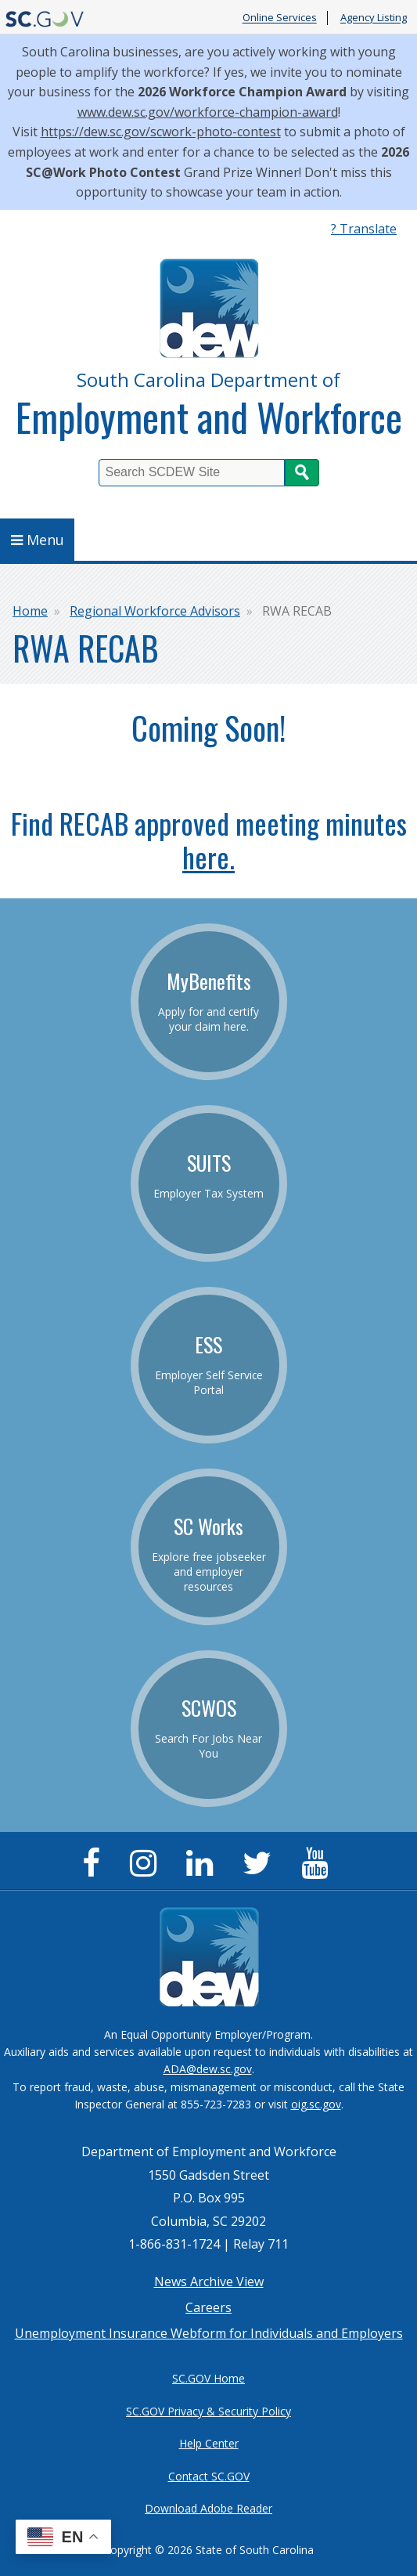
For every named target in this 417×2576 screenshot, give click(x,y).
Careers (208, 2307)
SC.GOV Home (208, 2378)
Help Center (209, 2443)
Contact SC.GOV (209, 2476)
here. (208, 856)
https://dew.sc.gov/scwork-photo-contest (161, 131)
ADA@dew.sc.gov (208, 2068)
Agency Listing (373, 18)
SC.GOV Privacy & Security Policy (208, 2411)
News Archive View (209, 2281)
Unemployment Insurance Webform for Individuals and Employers (209, 2333)
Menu (37, 539)
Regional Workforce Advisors (155, 611)
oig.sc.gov (316, 2104)
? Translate (364, 228)
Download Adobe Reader (208, 2508)
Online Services (280, 18)
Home (30, 611)
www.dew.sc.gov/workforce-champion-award (207, 112)
